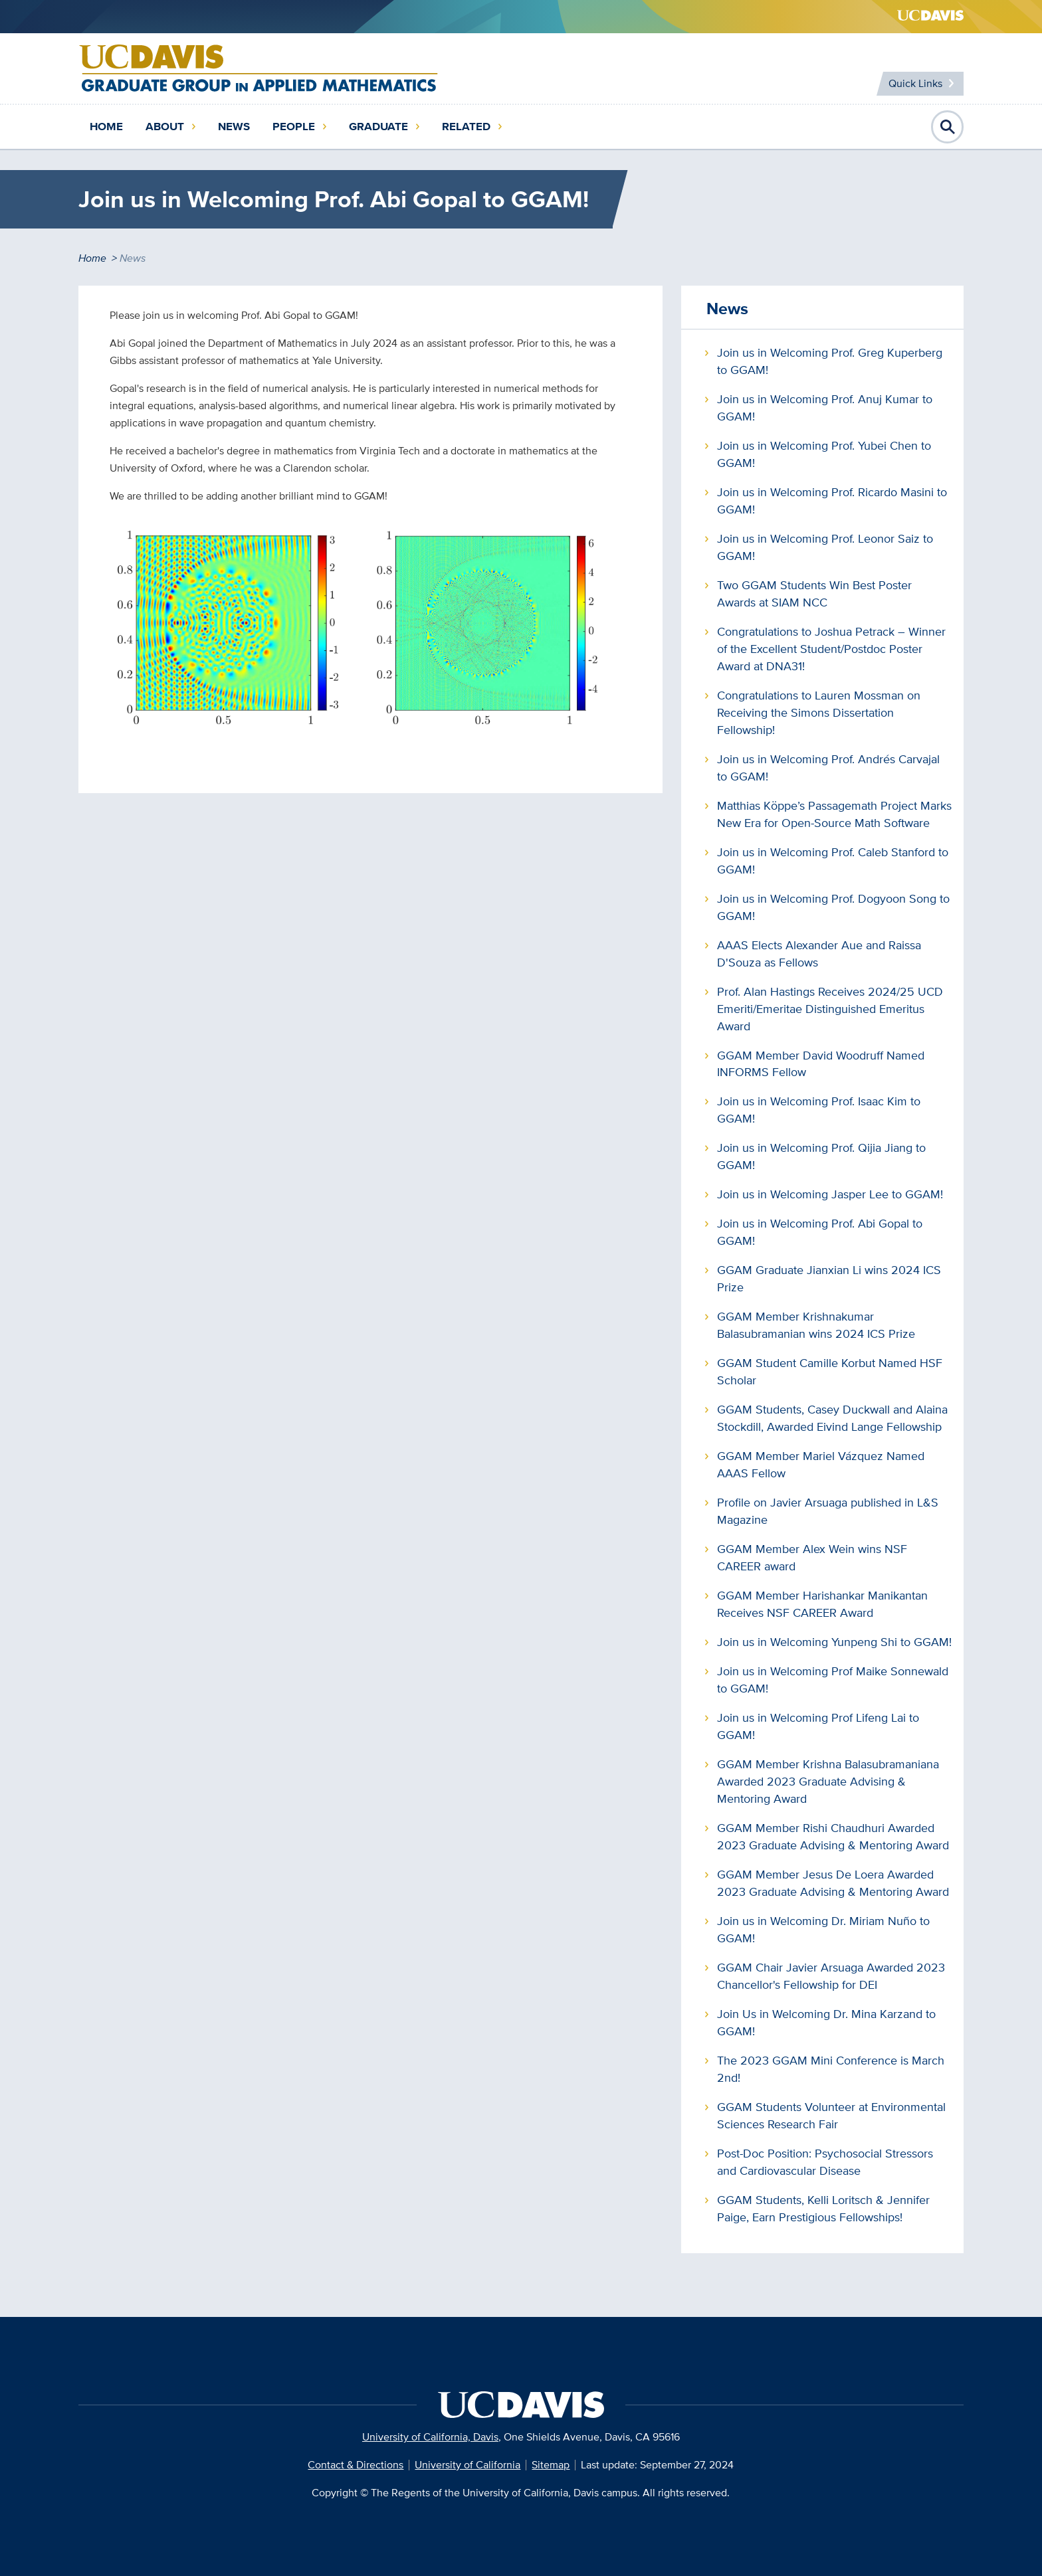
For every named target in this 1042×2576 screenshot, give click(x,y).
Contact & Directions (355, 2464)
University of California (467, 2464)
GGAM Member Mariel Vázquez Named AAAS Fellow (820, 1464)
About (165, 126)
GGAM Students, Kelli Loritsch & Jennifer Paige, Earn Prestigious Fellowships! (823, 2208)
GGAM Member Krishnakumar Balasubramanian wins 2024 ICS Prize (816, 1325)
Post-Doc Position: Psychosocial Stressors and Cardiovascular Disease (825, 2162)
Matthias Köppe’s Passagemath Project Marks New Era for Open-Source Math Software (834, 814)
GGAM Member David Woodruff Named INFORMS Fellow (820, 1064)
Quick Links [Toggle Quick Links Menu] (915, 83)
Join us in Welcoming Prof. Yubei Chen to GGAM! (824, 454)
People (293, 126)
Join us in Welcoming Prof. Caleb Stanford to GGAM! (832, 860)
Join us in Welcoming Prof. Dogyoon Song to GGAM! (833, 907)
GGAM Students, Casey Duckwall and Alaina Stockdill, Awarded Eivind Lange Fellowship (832, 1418)
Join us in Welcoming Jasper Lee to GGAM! (830, 1194)
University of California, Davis (430, 2436)
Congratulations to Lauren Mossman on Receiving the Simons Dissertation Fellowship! (818, 712)
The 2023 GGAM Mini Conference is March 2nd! (830, 2069)
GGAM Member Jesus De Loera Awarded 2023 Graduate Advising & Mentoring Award (833, 1883)
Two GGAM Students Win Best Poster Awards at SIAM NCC (814, 593)
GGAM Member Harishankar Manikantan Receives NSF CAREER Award (822, 1604)
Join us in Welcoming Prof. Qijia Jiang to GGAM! (821, 1156)
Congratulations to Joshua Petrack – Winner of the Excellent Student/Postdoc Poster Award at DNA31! (831, 648)
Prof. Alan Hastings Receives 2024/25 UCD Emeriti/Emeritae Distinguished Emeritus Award (830, 1008)
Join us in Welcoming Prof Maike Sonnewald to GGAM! (832, 1680)
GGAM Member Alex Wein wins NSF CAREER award (812, 1557)
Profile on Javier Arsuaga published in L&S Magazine (827, 1511)
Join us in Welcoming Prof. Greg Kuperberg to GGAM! (829, 361)
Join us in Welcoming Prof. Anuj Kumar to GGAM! (824, 407)
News (234, 126)
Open (947, 126)
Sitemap (551, 2464)
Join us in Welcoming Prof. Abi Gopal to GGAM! (819, 1232)
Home (106, 126)
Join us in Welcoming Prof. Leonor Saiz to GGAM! (825, 547)
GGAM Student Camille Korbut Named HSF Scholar (829, 1371)
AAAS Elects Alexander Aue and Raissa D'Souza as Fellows (819, 953)
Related (466, 126)
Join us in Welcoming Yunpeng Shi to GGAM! (834, 1641)
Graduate (378, 126)
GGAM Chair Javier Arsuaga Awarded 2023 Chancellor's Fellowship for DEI (831, 1976)
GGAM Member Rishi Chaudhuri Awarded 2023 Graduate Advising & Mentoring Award (833, 1836)
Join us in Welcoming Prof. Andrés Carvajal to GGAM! (828, 767)
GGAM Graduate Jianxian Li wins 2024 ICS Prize (829, 1278)
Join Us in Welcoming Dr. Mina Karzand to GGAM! (826, 2022)
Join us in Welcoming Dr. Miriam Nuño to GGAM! (823, 1929)
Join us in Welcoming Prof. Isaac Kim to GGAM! (818, 1110)
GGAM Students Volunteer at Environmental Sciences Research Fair (831, 2115)
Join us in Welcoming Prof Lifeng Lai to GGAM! (818, 1726)
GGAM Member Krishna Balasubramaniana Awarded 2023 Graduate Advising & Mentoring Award (828, 1781)
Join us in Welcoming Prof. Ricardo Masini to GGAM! (832, 500)
